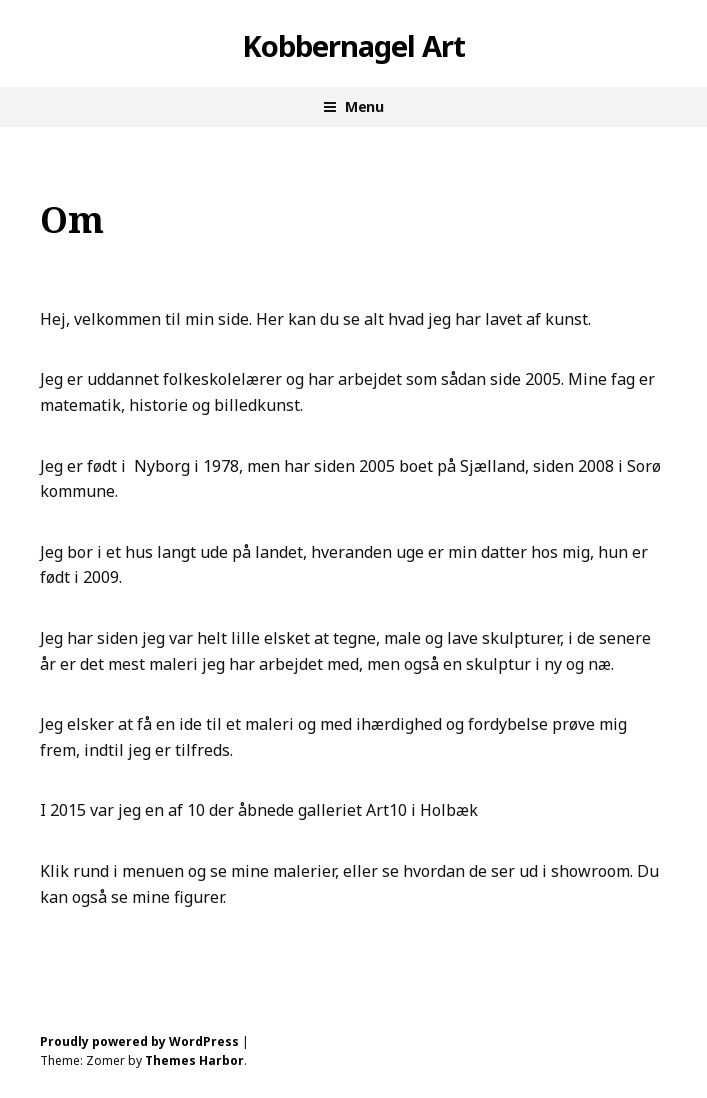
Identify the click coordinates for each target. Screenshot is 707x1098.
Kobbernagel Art (353, 46)
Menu (364, 106)
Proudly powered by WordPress (139, 1041)
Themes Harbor (194, 1060)
